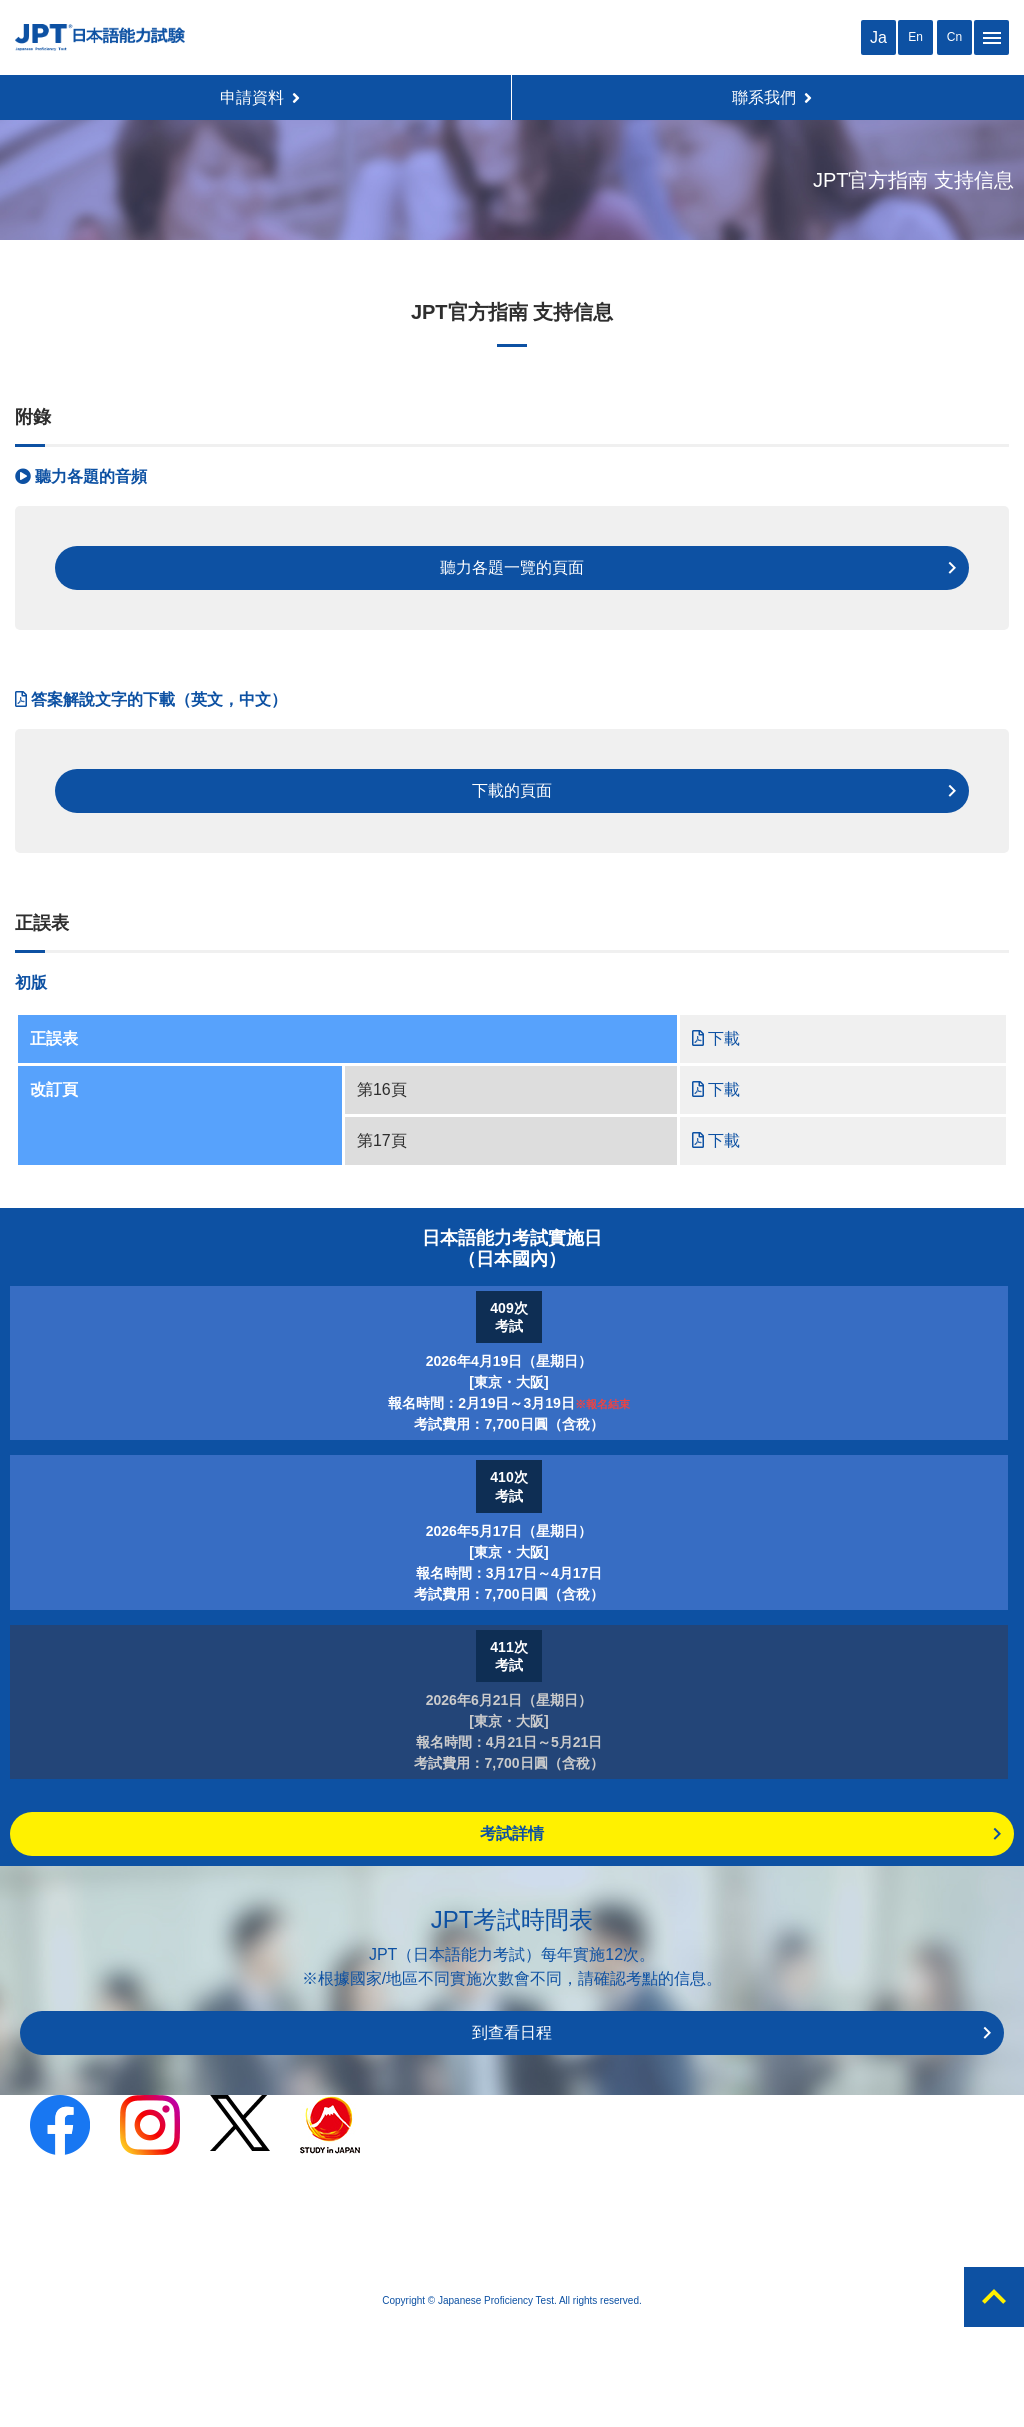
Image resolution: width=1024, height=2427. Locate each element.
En (915, 37)
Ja (878, 37)
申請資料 (260, 97)
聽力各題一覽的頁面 (512, 567)
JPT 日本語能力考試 (100, 37)
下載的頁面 (512, 790)
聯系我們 (772, 97)
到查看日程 (512, 2032)
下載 (716, 1038)
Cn (954, 37)
